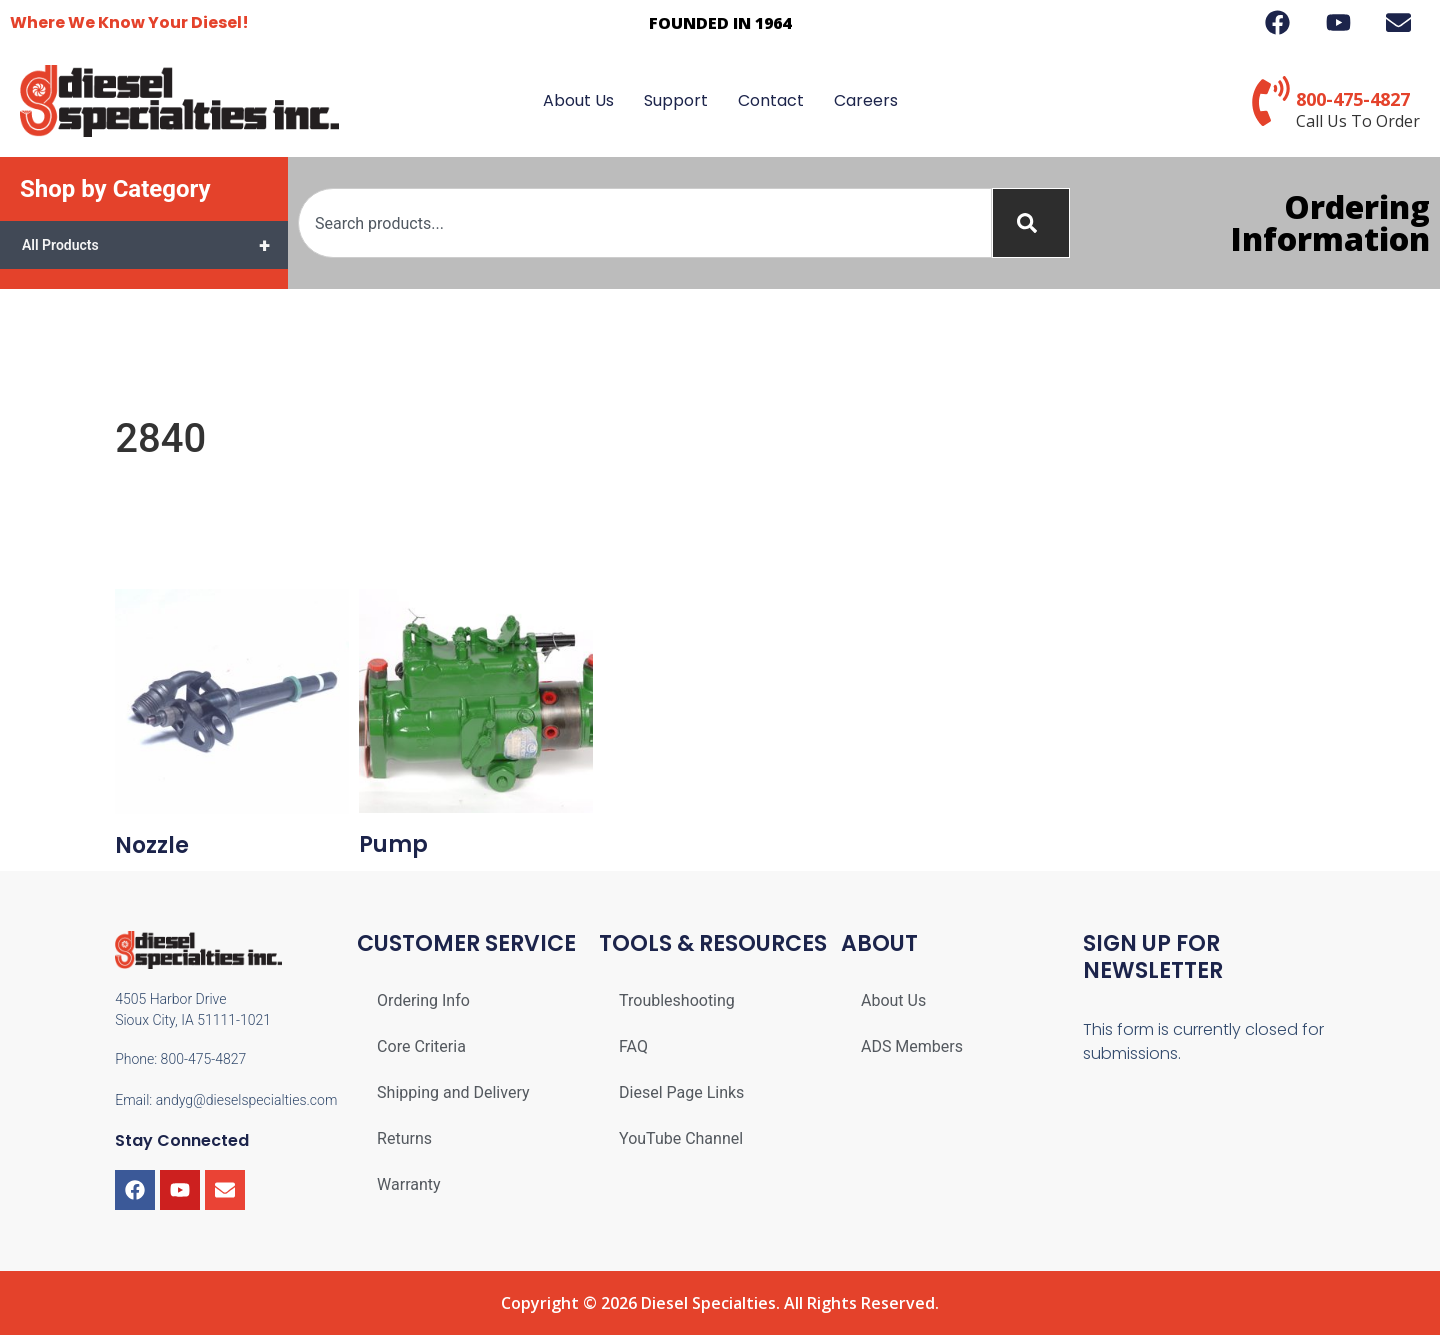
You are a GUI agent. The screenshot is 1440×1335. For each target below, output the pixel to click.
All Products (155, 245)
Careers (866, 100)
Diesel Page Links (681, 1092)
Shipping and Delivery (453, 1092)
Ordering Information (1330, 222)
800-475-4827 (1353, 99)
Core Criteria (421, 1046)
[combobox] (645, 223)
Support (676, 100)
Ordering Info (423, 1000)
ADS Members (912, 1046)
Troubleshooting (677, 1000)
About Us (578, 100)
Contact (771, 100)
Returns (404, 1138)
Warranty (409, 1184)
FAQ (633, 1046)
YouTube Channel (681, 1138)
